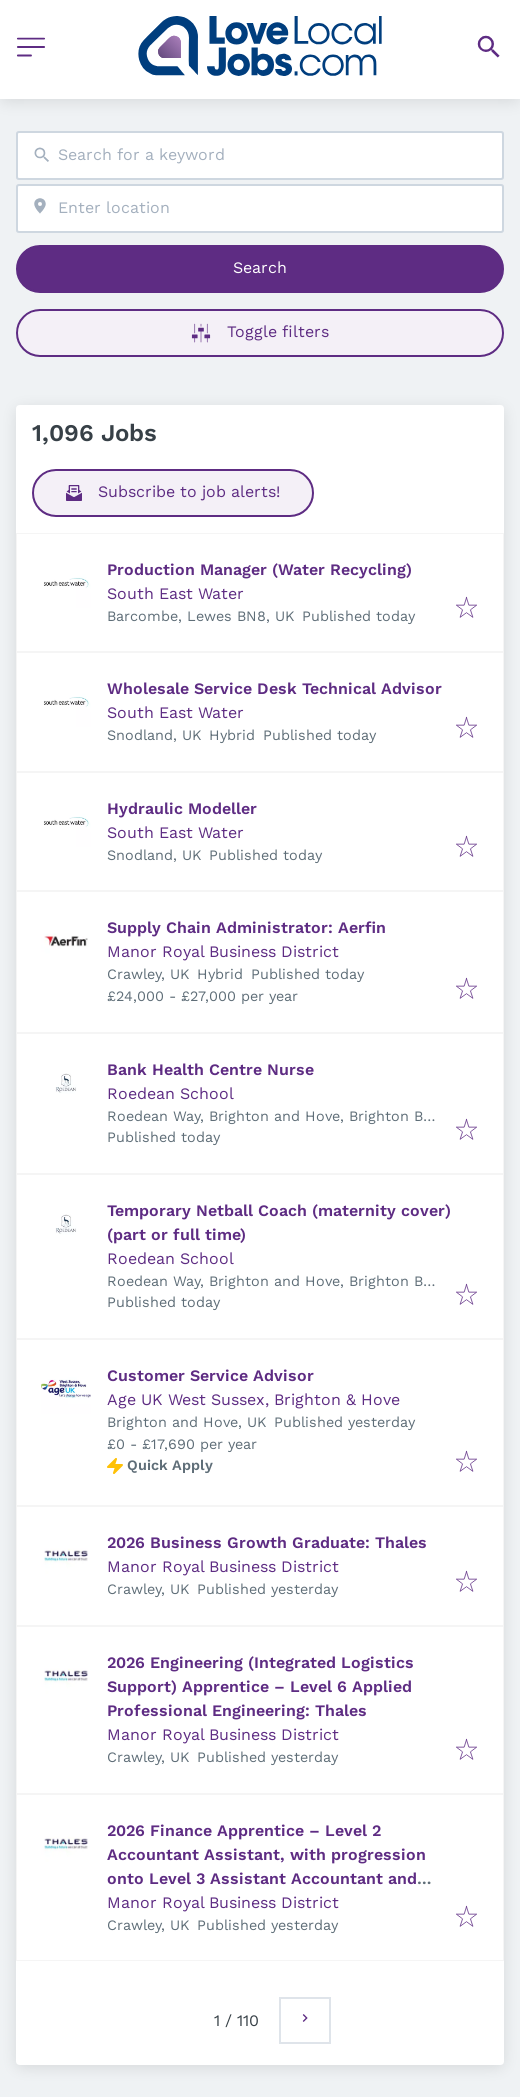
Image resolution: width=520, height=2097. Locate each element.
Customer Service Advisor (210, 1375)
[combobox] (260, 155)
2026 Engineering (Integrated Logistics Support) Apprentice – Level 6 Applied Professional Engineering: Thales (260, 1686)
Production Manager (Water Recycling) (259, 569)
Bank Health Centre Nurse (210, 1069)
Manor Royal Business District (223, 951)
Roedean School (170, 1093)
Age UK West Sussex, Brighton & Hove (253, 1399)
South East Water (175, 593)
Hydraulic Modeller (182, 808)
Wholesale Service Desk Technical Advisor (274, 688)
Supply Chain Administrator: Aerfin (246, 927)
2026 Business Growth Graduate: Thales (267, 1542)
